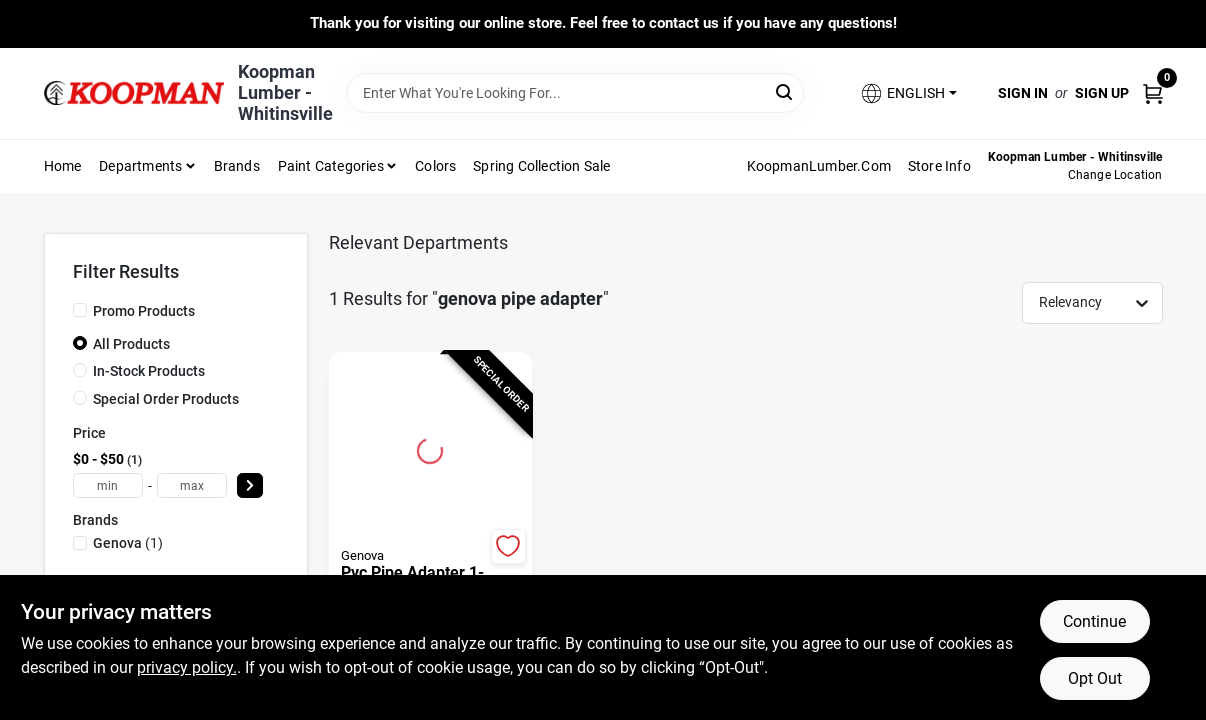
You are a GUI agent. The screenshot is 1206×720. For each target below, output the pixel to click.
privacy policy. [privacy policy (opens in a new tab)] (187, 667)
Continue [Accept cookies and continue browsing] (1094, 621)
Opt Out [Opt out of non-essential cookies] (1095, 678)
